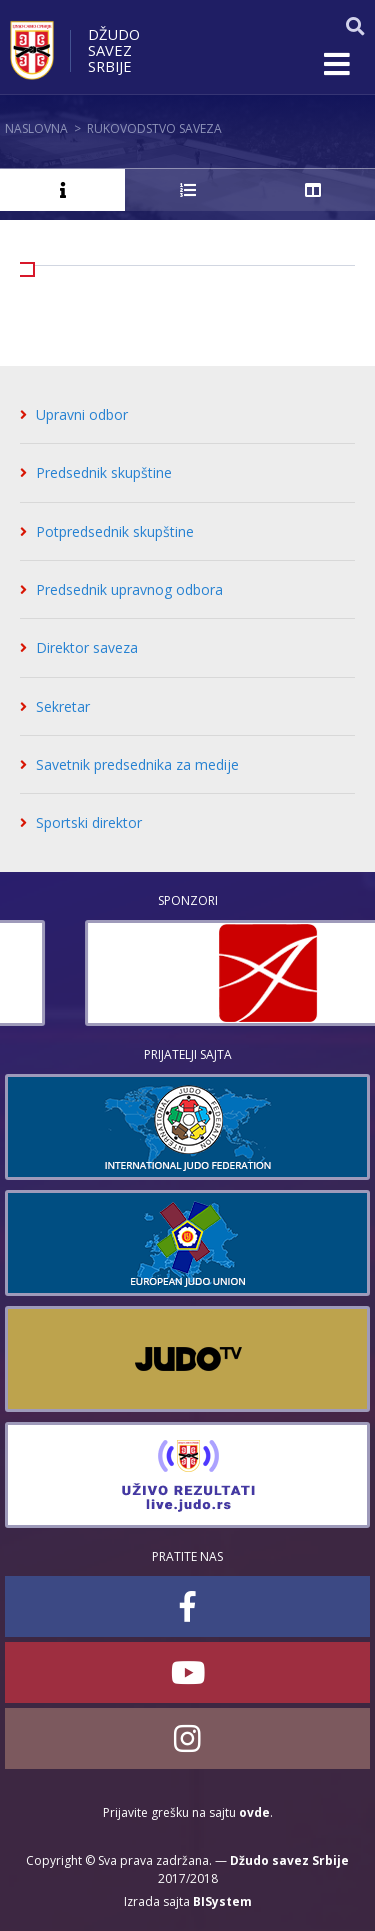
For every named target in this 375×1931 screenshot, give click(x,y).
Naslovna (36, 128)
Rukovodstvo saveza (154, 128)
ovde (254, 1812)
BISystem (222, 1901)
